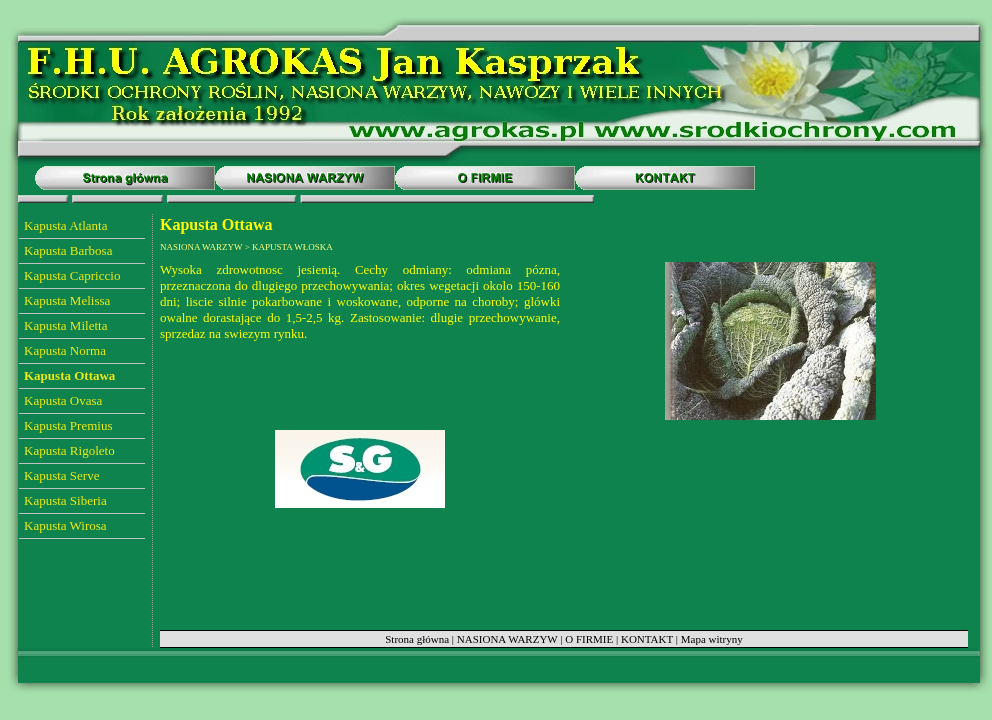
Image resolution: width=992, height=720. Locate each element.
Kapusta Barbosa (68, 250)
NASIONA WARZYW (507, 639)
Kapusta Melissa (67, 300)
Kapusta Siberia (65, 500)
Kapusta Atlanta (65, 225)
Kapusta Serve (61, 475)
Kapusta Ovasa (63, 400)
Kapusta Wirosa (65, 525)
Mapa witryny (712, 639)
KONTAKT (647, 639)
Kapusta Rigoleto (69, 450)
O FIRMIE (589, 639)
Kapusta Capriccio (72, 275)
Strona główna (417, 639)
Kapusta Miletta (65, 325)
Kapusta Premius (68, 425)
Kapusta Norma (65, 350)
